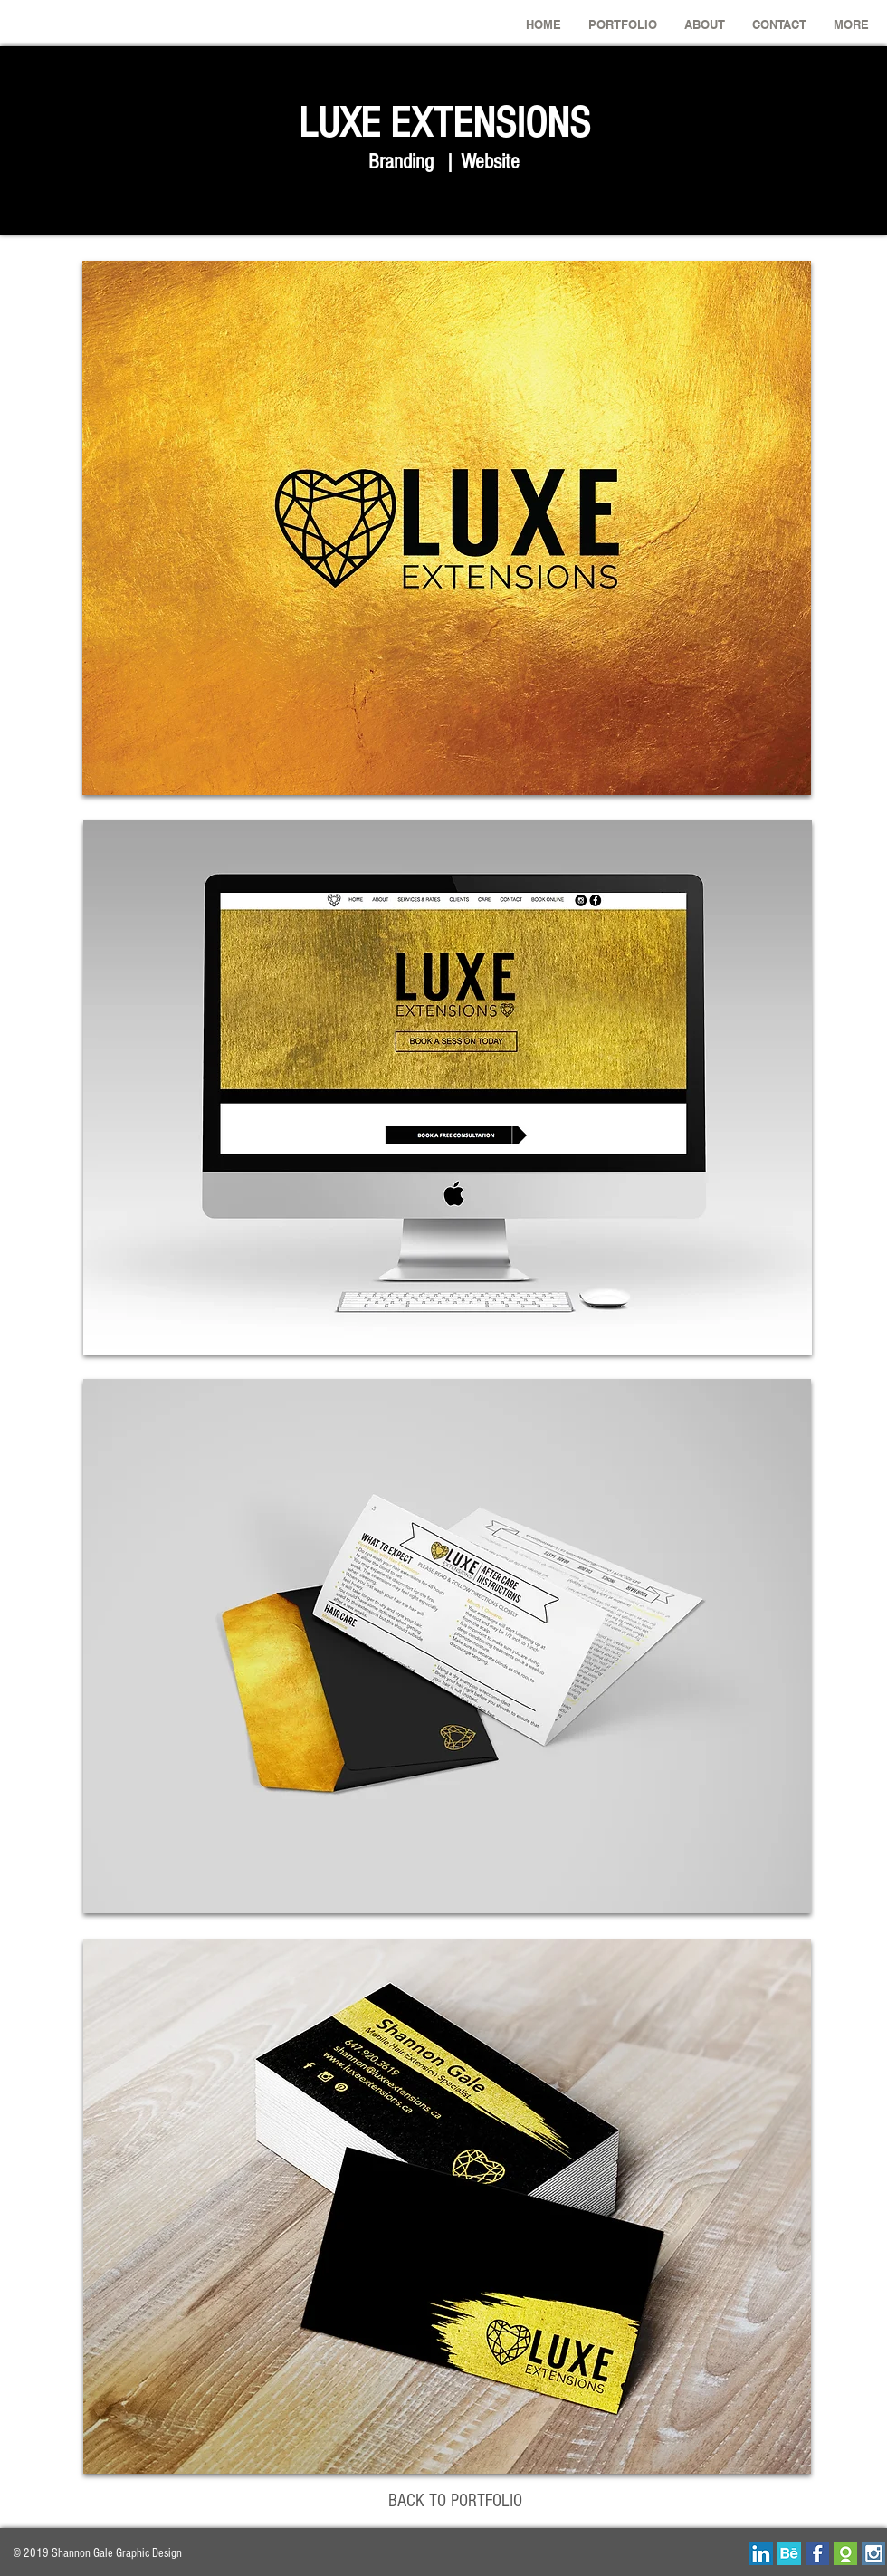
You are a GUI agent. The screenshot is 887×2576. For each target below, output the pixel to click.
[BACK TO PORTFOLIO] (455, 2501)
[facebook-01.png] (817, 2553)
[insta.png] (873, 2553)
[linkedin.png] (761, 2553)
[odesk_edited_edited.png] (845, 2553)
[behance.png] (789, 2553)
